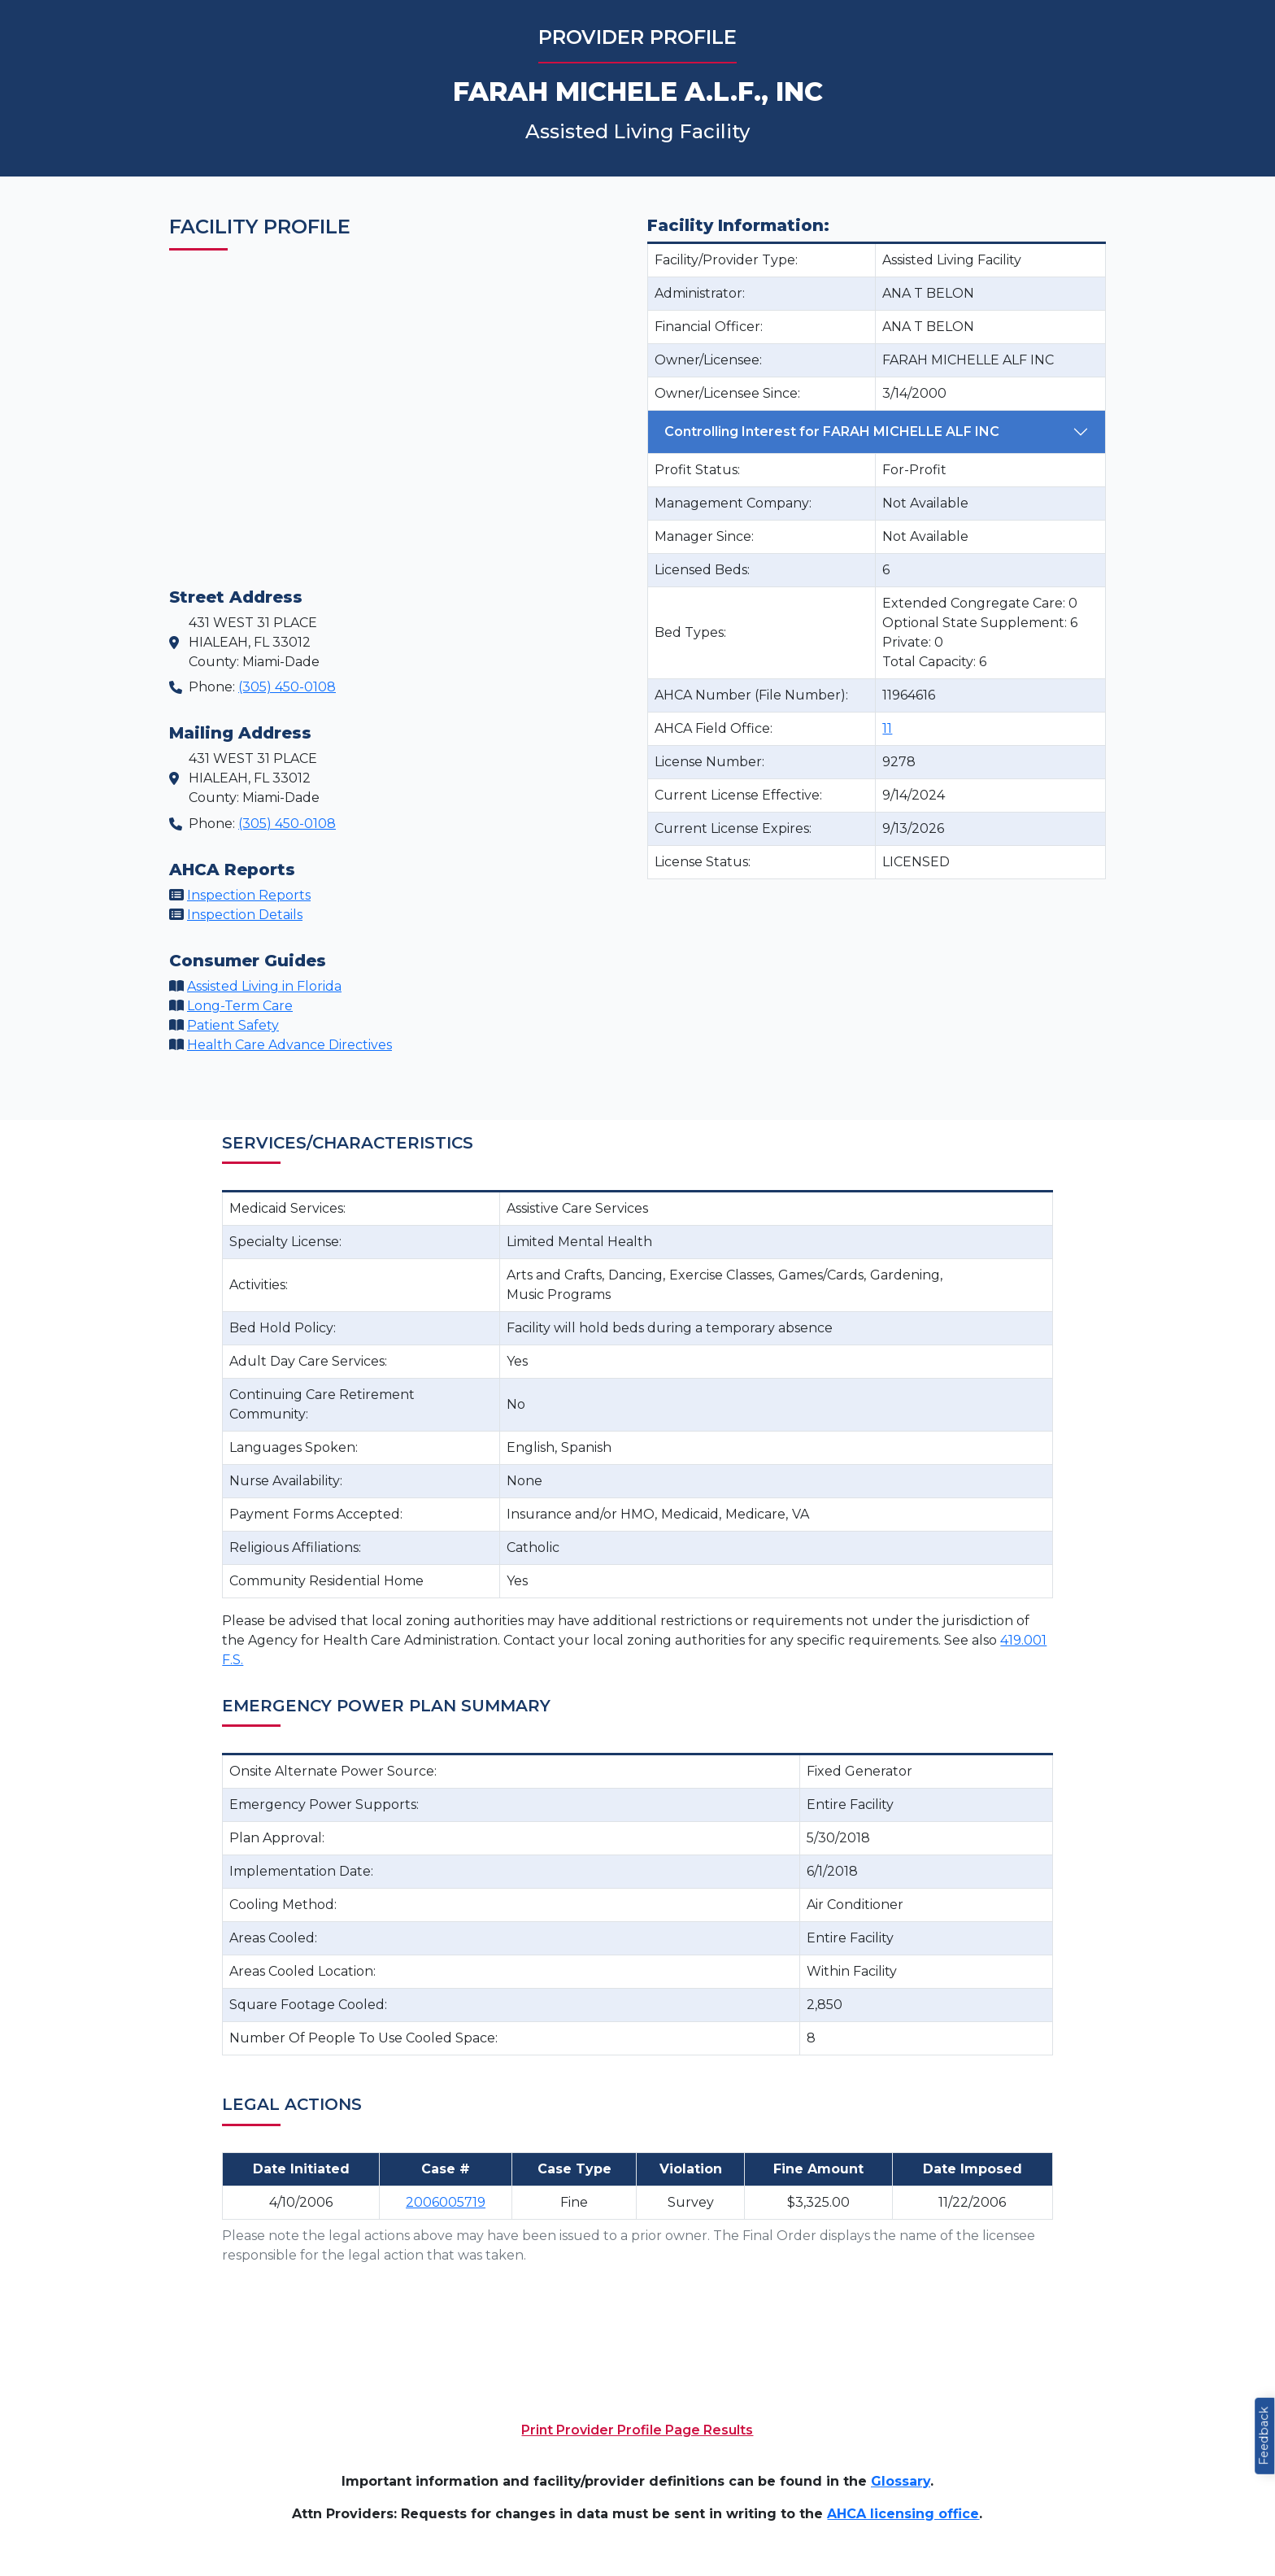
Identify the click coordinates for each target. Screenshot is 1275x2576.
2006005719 (445, 2202)
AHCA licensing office (903, 2514)
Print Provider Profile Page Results (637, 2430)
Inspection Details (244, 914)
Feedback (1263, 2436)
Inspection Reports (249, 895)
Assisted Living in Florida (264, 986)
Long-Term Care (240, 1005)
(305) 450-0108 (287, 687)
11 (887, 728)
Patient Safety (233, 1025)
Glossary (900, 2481)
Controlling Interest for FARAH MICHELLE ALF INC (831, 431)
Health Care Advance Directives (289, 1045)
